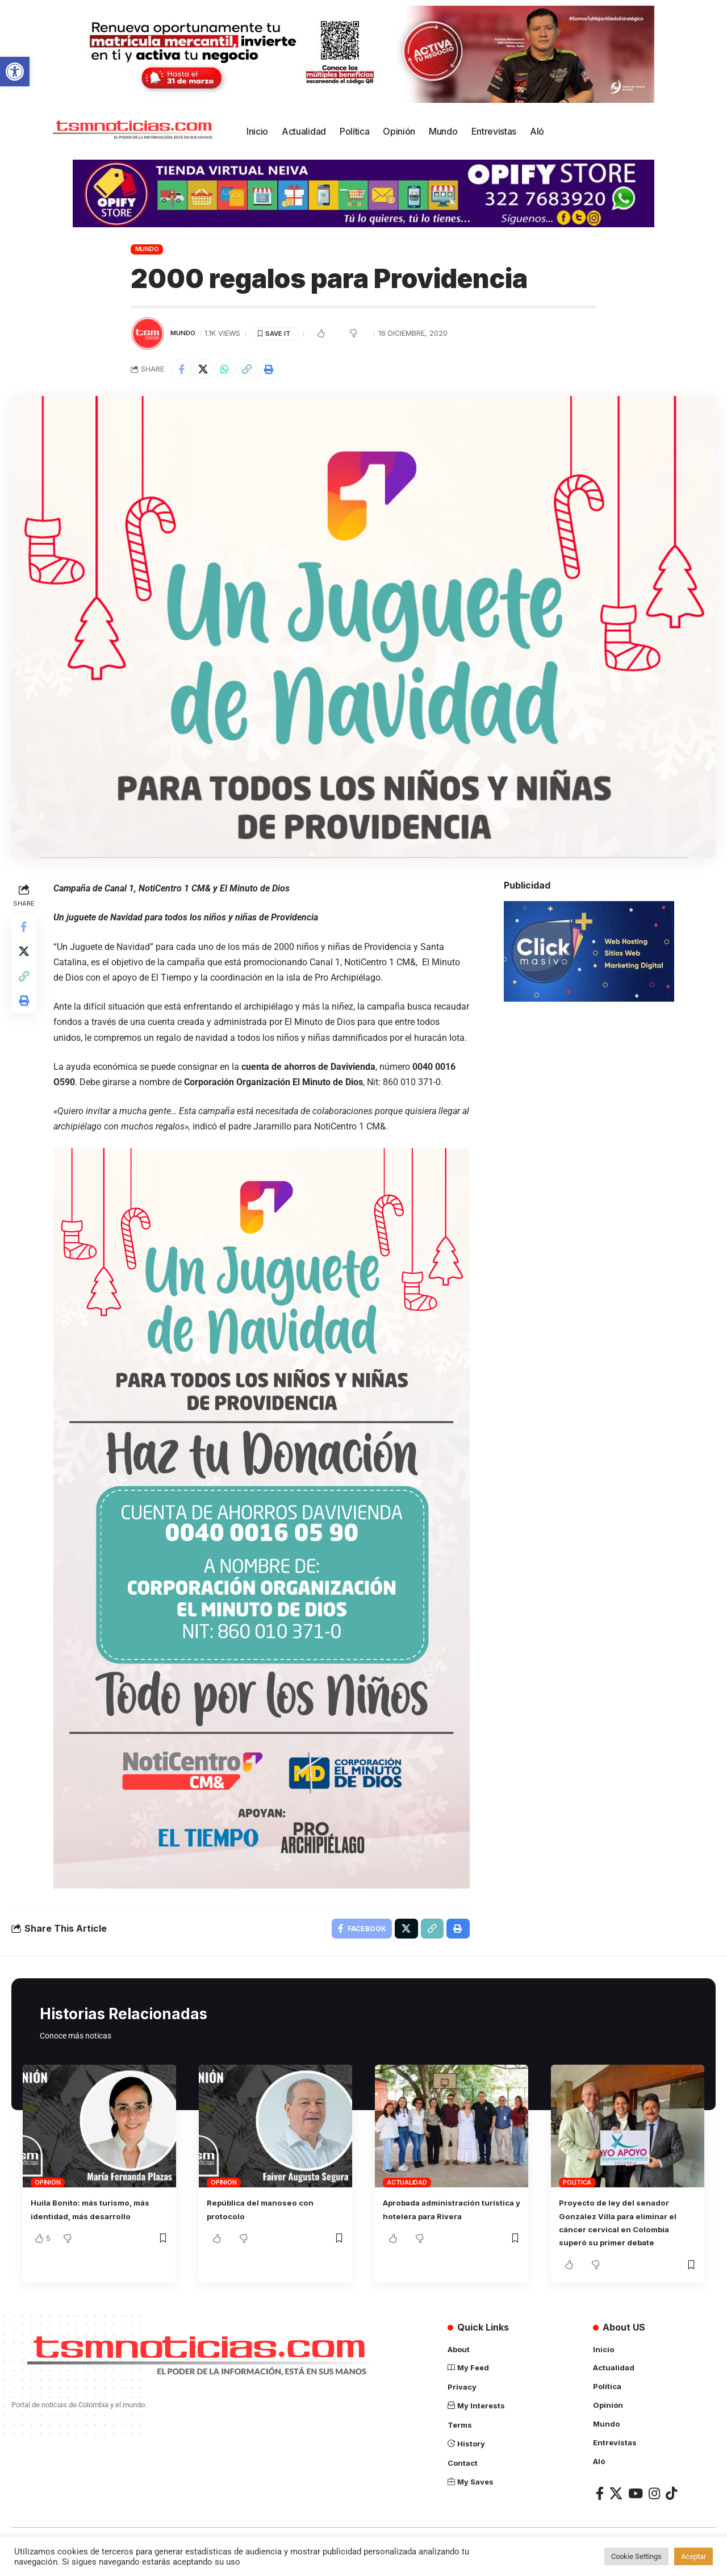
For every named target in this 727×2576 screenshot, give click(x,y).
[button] (15, 71)
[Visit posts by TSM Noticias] (148, 333)
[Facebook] (600, 2506)
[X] (616, 2506)
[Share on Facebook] (182, 370)
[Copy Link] (255, 370)
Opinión (47, 2198)
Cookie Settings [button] (636, 2556)
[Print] (280, 370)
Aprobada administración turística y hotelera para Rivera (440, 2231)
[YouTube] (635, 2506)
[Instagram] (654, 2506)
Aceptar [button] (693, 2556)
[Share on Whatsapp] (231, 370)
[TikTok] (671, 2506)
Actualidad (407, 2198)
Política (577, 2198)
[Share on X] (206, 370)
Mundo (147, 249)
